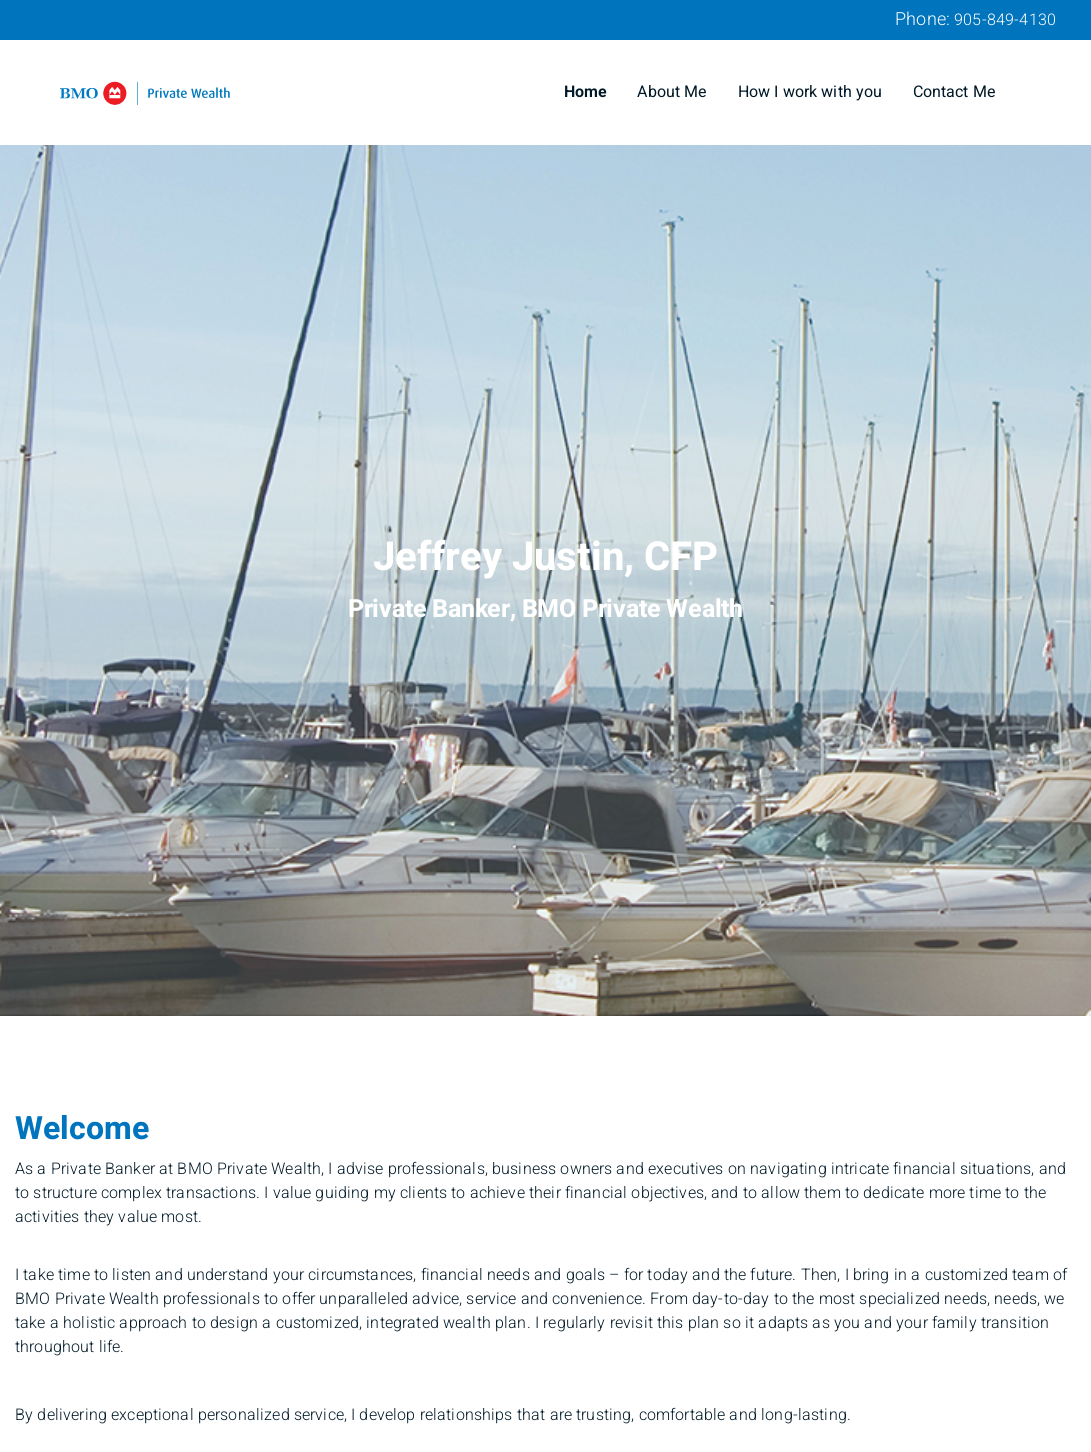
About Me (672, 92)
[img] (545, 508)
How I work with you (810, 92)
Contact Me (955, 92)
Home (586, 92)
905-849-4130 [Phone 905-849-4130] (1005, 20)
